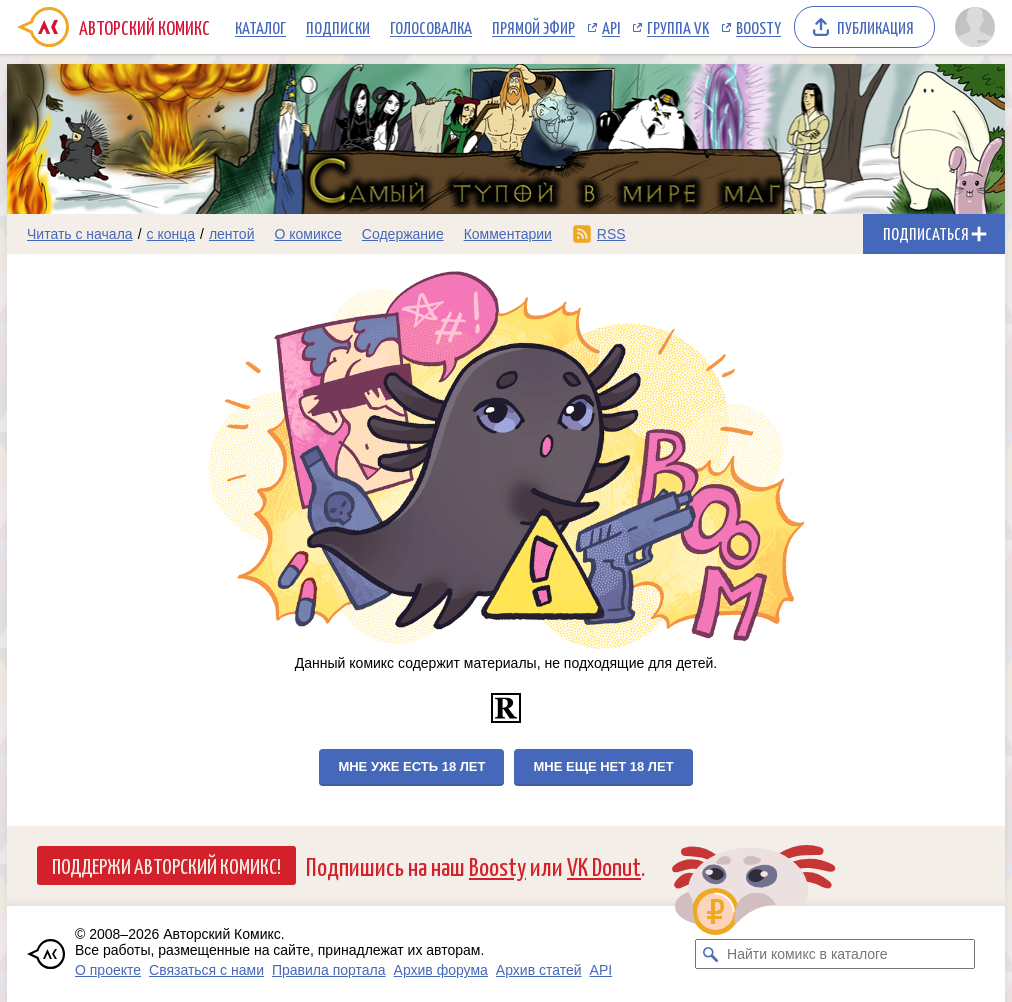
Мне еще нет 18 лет (603, 766)
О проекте (108, 970)
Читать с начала (80, 234)
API (611, 27)
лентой (232, 234)
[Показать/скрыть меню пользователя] (975, 27)
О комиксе (307, 234)
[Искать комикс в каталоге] (710, 954)
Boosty (758, 27)
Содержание (403, 234)
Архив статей (539, 970)
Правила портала (329, 970)
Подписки (338, 27)
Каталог (260, 27)
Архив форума (441, 970)
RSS (611, 234)
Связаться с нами (206, 970)
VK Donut (604, 865)
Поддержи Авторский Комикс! (166, 865)
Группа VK (678, 27)
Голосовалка (431, 27)
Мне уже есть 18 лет (411, 766)
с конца (171, 234)
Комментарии (508, 234)
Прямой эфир (533, 27)
